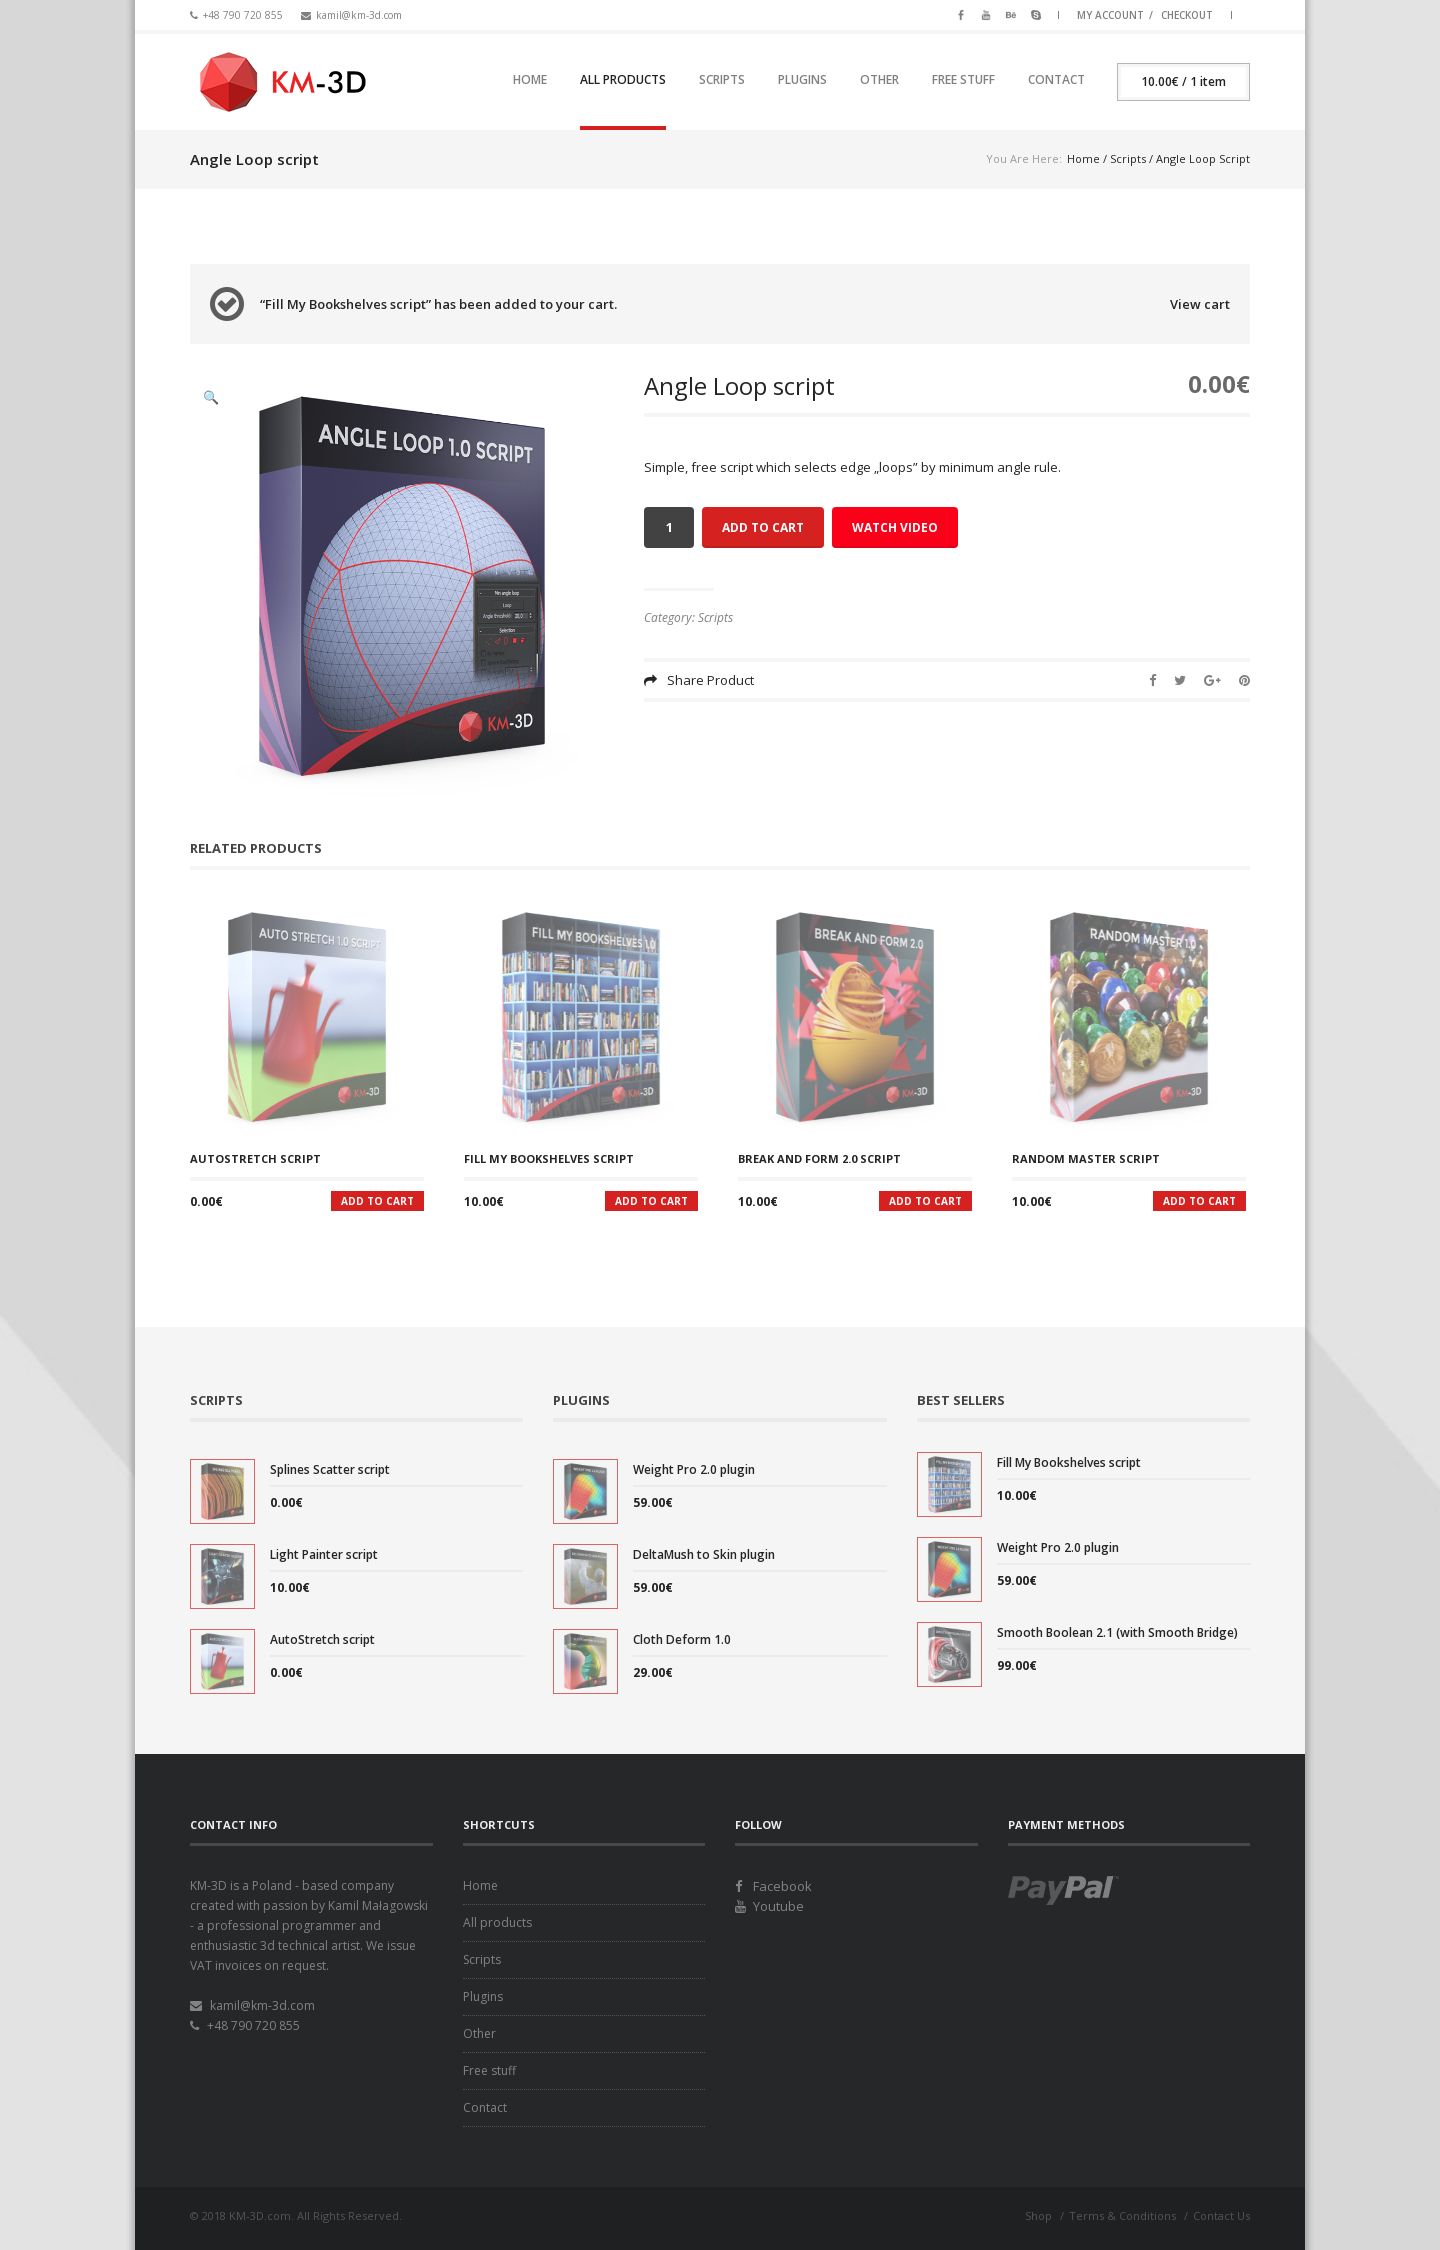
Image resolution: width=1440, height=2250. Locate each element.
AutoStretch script (255, 1158)
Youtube (986, 13)
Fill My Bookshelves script (549, 1158)
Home (530, 79)
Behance (1011, 13)
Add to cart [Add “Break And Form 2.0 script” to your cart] (925, 1201)
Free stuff (963, 79)
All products (623, 79)
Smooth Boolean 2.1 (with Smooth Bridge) (1117, 1632)
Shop (1038, 2215)
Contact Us (1221, 2215)
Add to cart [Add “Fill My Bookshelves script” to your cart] (651, 1201)
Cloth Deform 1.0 (682, 1639)
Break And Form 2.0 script (819, 1158)
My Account (1110, 15)
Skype (1036, 13)
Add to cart (763, 527)
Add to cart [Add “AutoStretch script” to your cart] (377, 1201)
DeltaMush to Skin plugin (704, 1554)
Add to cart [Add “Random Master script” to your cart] (1199, 1201)
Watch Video (895, 527)
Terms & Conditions (1122, 2215)
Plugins (802, 79)
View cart (1200, 304)
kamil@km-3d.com (359, 15)
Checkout (1187, 15)
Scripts (722, 79)
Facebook (961, 13)
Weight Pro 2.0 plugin (694, 1469)
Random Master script (1086, 1158)
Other (879, 79)
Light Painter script (324, 1554)
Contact (1056, 79)
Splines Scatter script (330, 1469)
